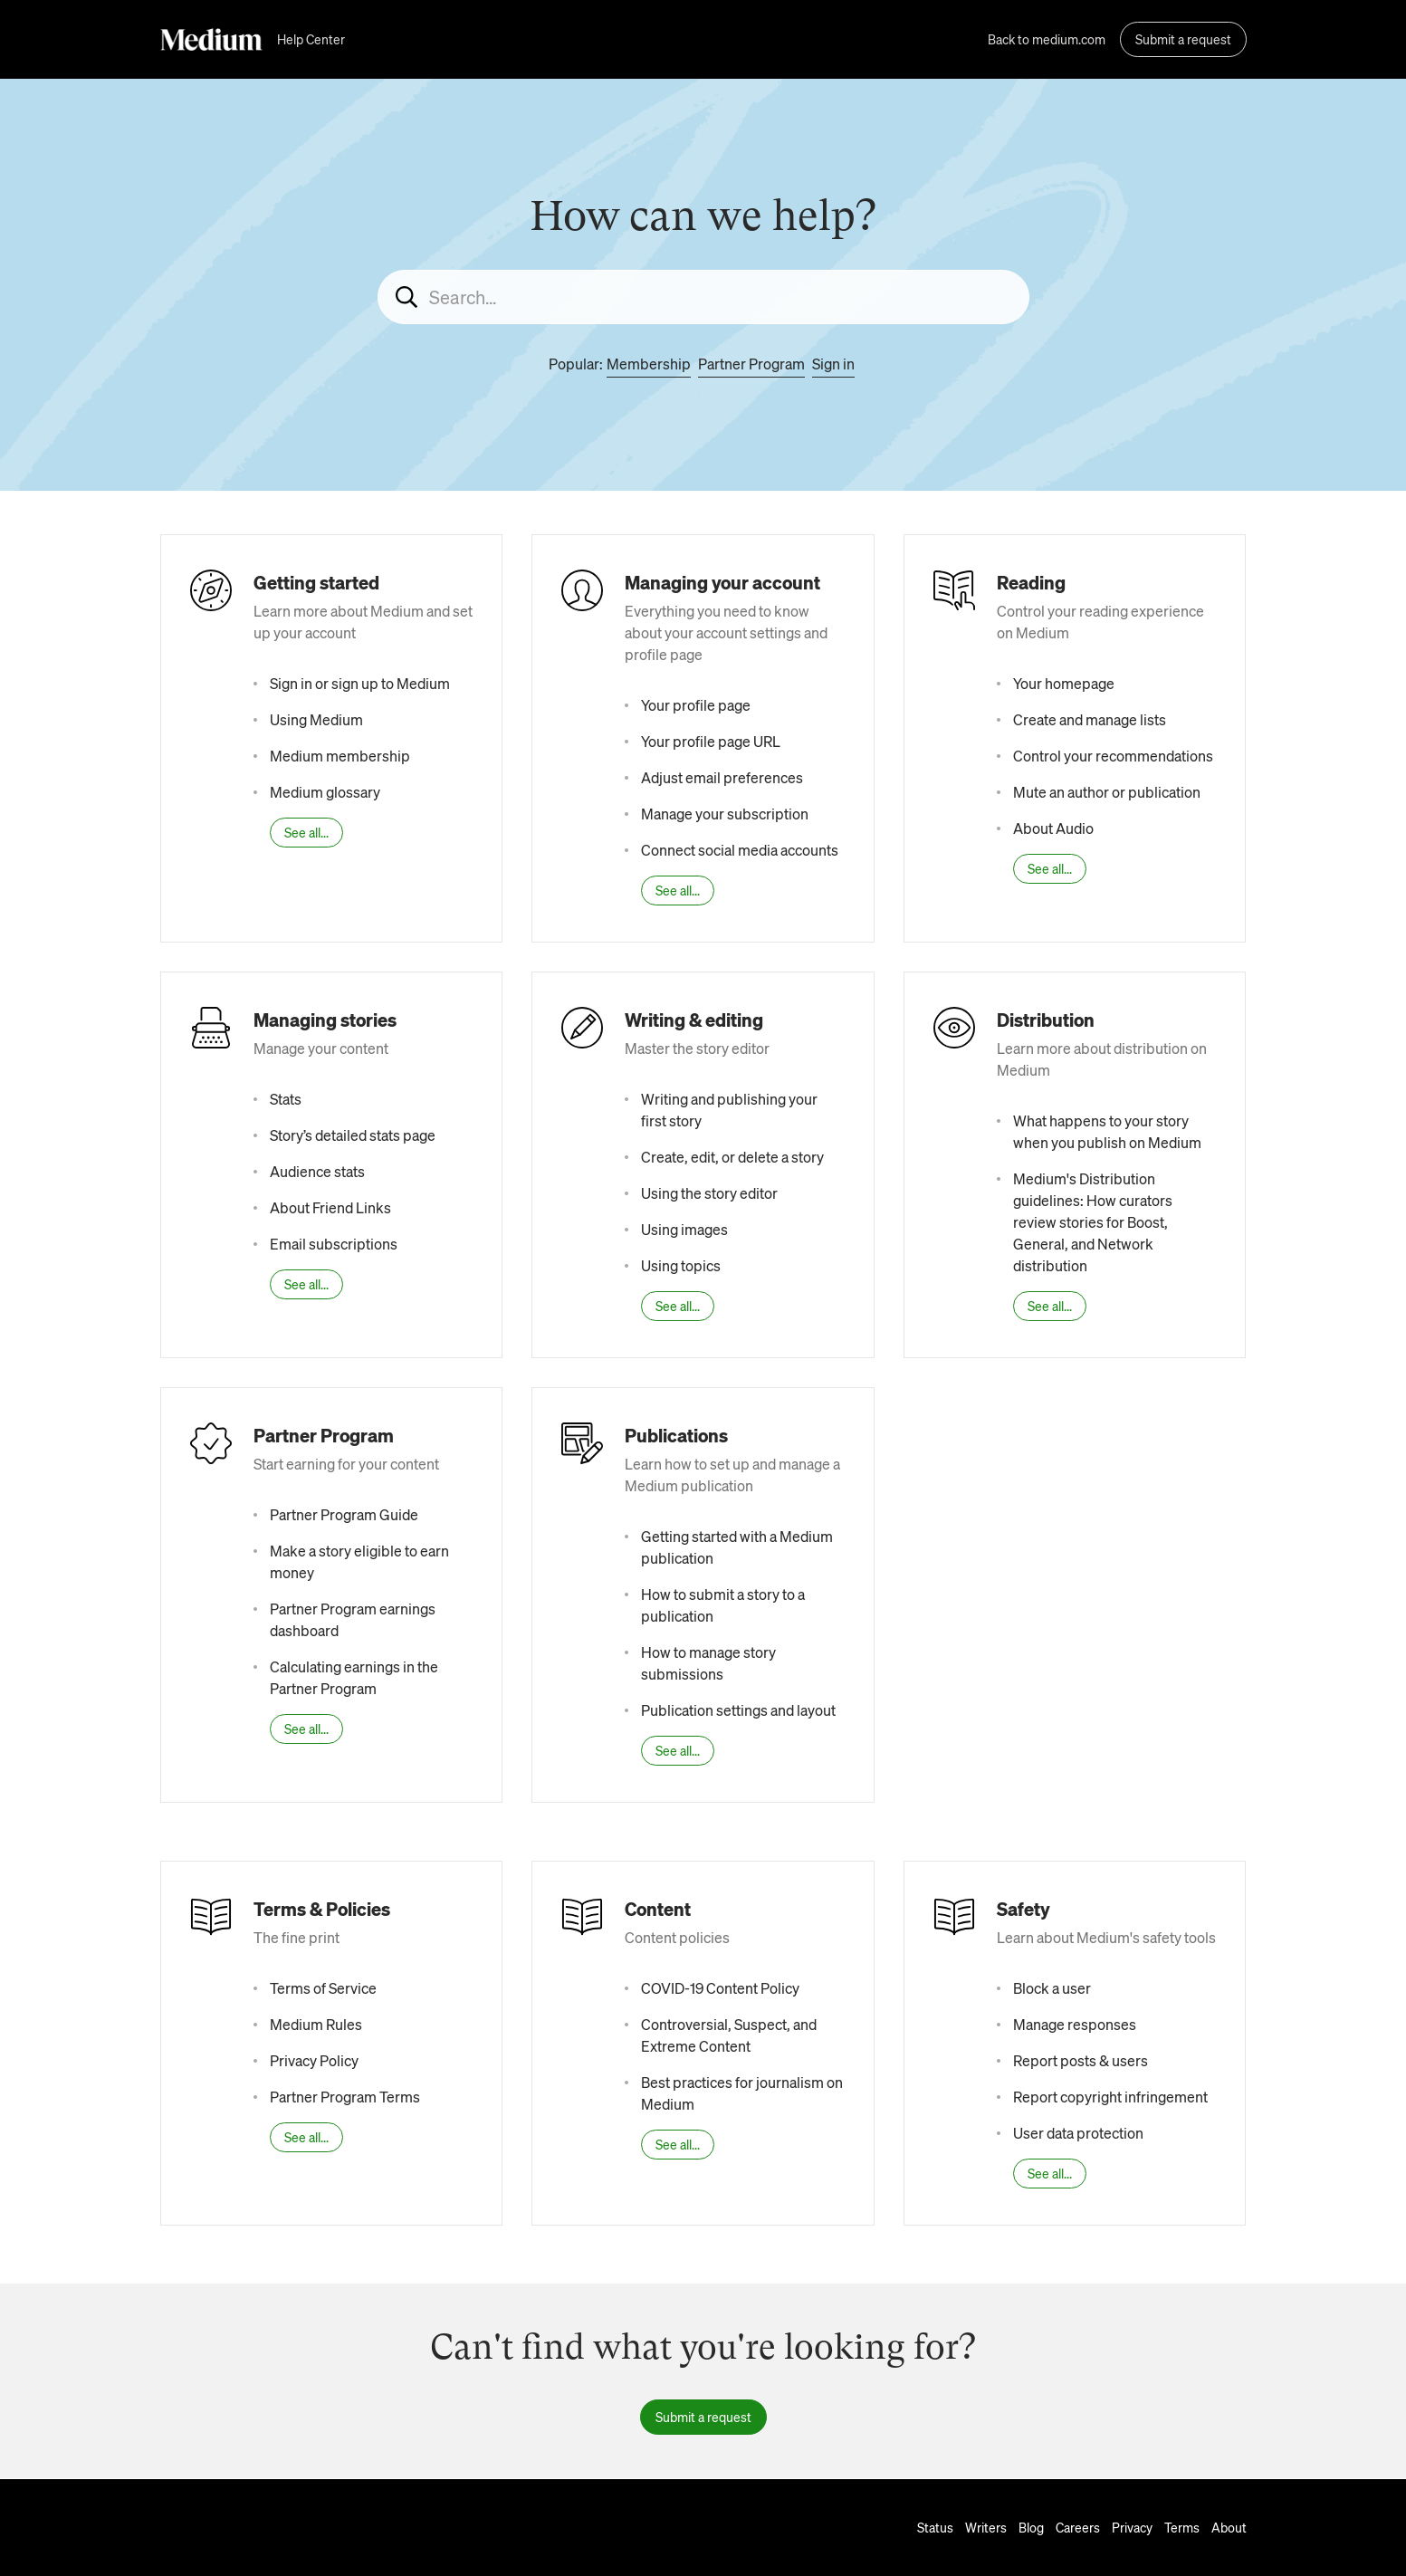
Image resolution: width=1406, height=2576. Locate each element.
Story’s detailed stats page (352, 1134)
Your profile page (696, 704)
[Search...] (703, 297)
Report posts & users (1080, 2060)
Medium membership (340, 755)
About (1229, 2527)
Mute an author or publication (1106, 791)
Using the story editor (709, 1192)
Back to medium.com (1046, 39)
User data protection (1078, 2132)
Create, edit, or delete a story (732, 1156)
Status (935, 2527)
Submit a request (1183, 39)
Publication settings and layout (738, 1709)
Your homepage (1063, 683)
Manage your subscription (724, 813)
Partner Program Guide (344, 1514)
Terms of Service (323, 1987)
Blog (1031, 2527)
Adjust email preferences (722, 777)
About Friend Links (330, 1207)
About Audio (1053, 828)
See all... (306, 832)
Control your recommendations (1113, 755)
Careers (1078, 2527)
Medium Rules (316, 2024)
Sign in (833, 363)
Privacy (1132, 2527)
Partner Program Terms (345, 2096)
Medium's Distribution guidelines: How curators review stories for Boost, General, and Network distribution (1092, 1222)
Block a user (1052, 1987)
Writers (986, 2527)
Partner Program (751, 363)
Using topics (681, 1265)
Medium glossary (325, 791)
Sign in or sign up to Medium (360, 683)
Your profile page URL (710, 741)
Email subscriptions (333, 1243)
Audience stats (317, 1171)
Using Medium (316, 719)
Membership (649, 363)
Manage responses (1074, 2024)
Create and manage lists (1089, 719)
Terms (1182, 2527)
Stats (285, 1098)
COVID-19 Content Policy (720, 1987)
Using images (684, 1229)
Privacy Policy (314, 2060)
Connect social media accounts (739, 849)
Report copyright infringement (1110, 2096)
